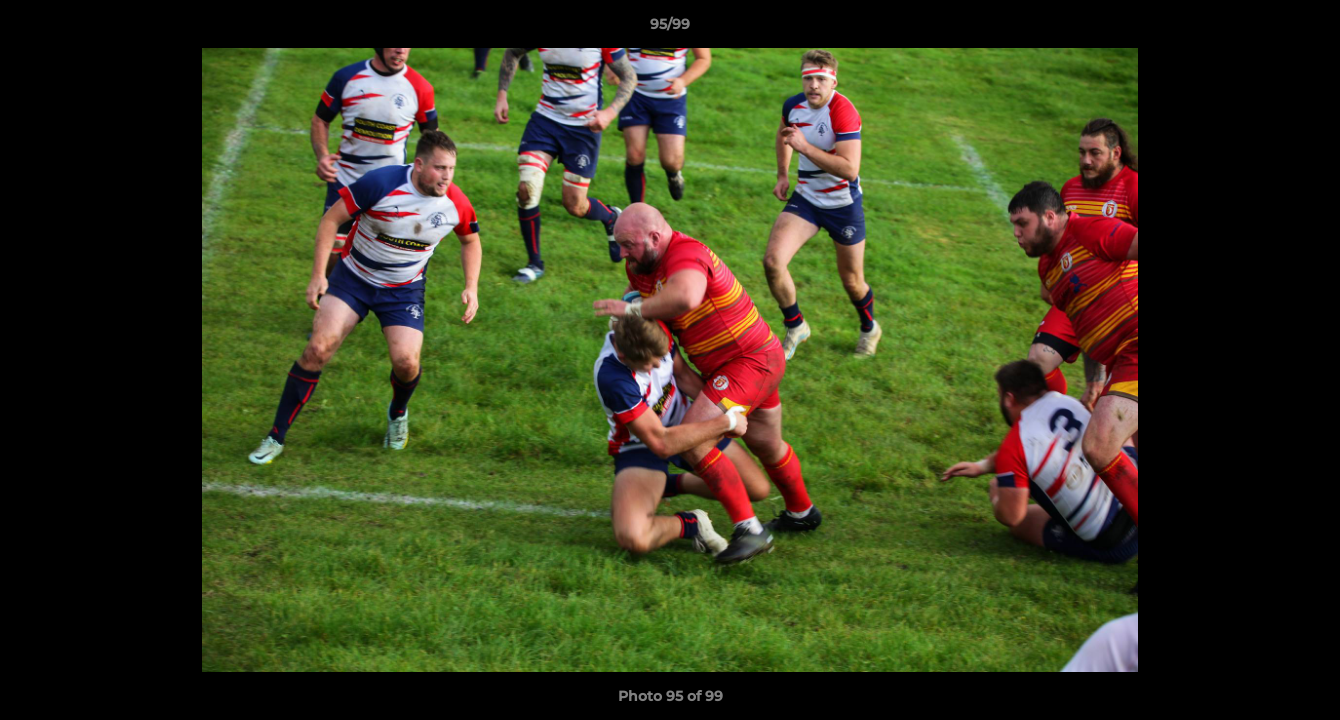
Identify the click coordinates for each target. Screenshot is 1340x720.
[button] (1304, 29)
